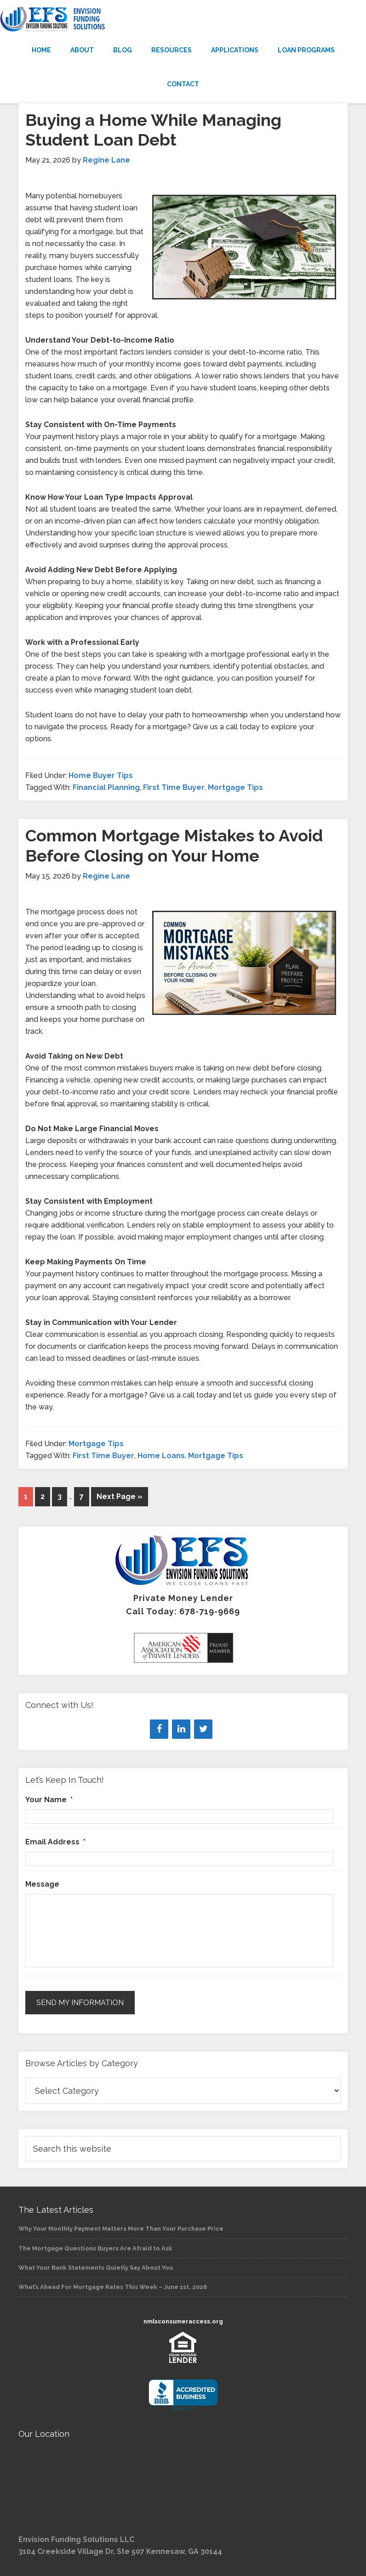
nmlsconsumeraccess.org (183, 2321)
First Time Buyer (174, 787)
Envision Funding (183, 19)
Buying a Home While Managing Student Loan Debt (153, 129)
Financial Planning (106, 787)
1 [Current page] (26, 1496)
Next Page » (120, 1496)
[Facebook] (159, 1729)
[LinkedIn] (181, 1729)
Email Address (55, 1842)
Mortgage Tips (235, 787)
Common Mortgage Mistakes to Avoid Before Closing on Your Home (174, 845)
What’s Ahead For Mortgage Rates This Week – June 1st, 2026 (112, 2286)
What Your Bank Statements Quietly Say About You (95, 2267)
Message (42, 1884)
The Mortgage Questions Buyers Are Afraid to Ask (95, 2248)
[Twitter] (203, 1729)
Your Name (49, 1799)
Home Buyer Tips (101, 775)
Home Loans (161, 1455)
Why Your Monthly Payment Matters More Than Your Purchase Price (120, 2228)
